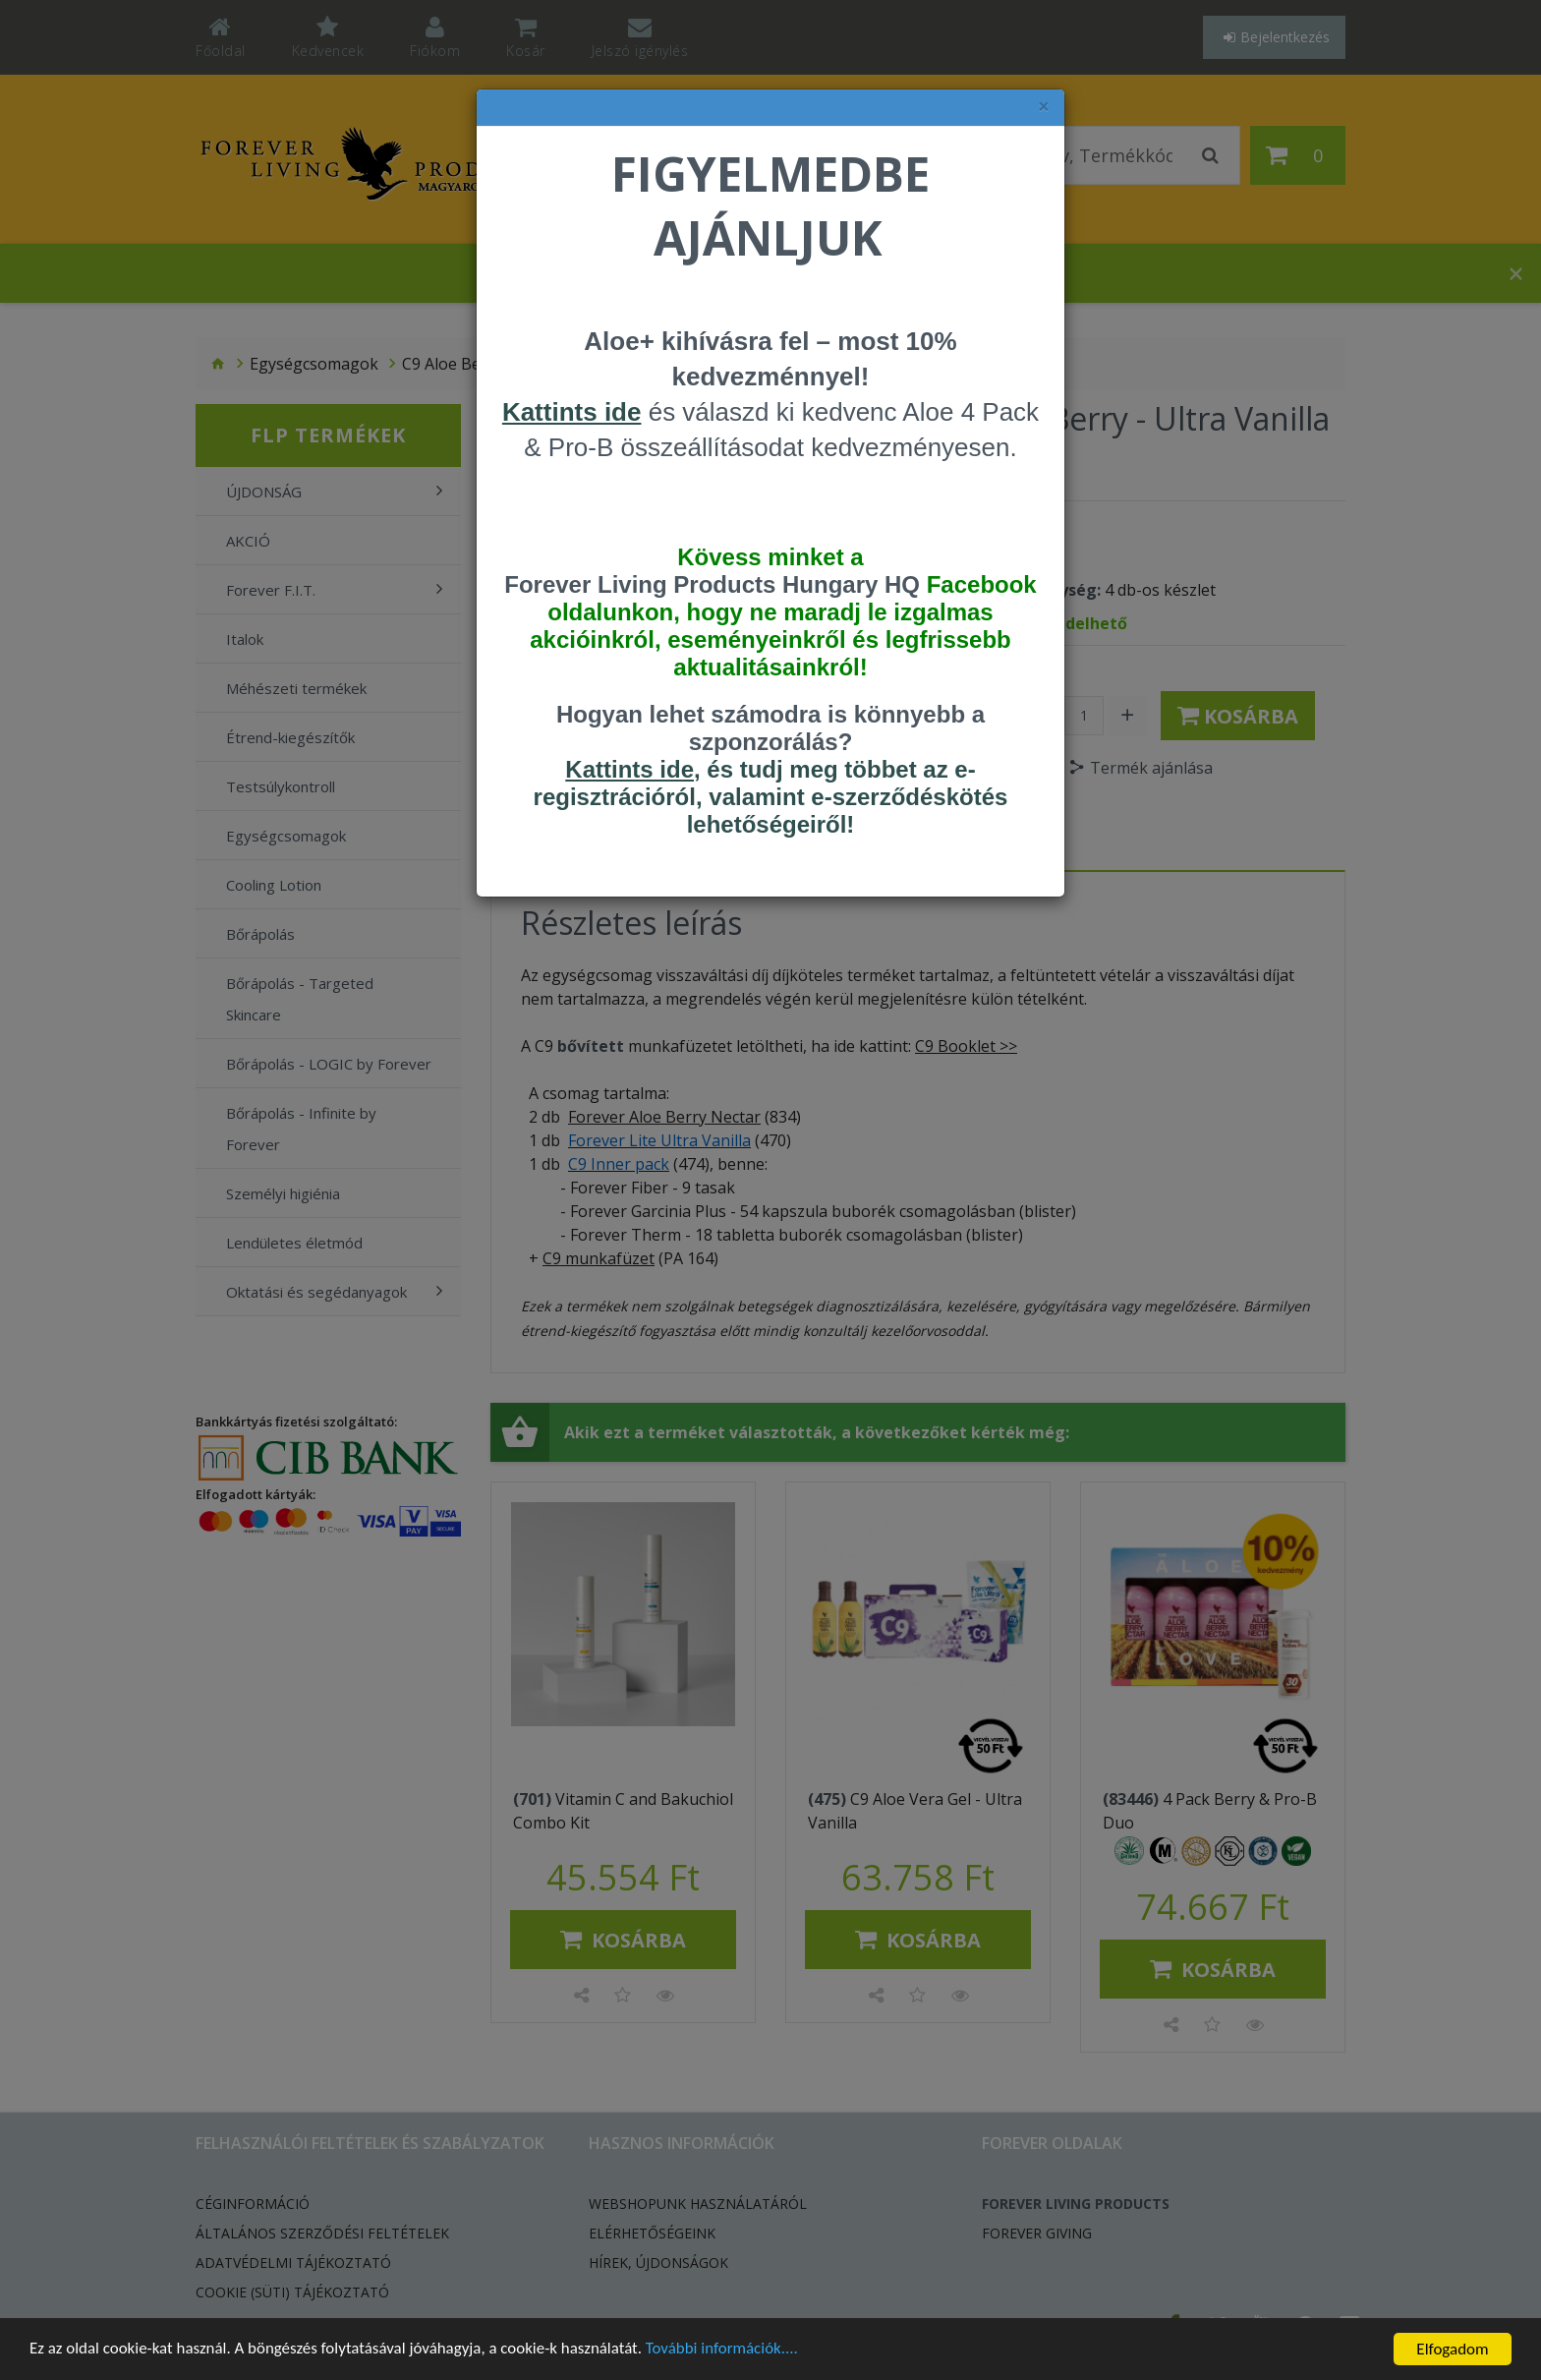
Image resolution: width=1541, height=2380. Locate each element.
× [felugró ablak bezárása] (1044, 106)
